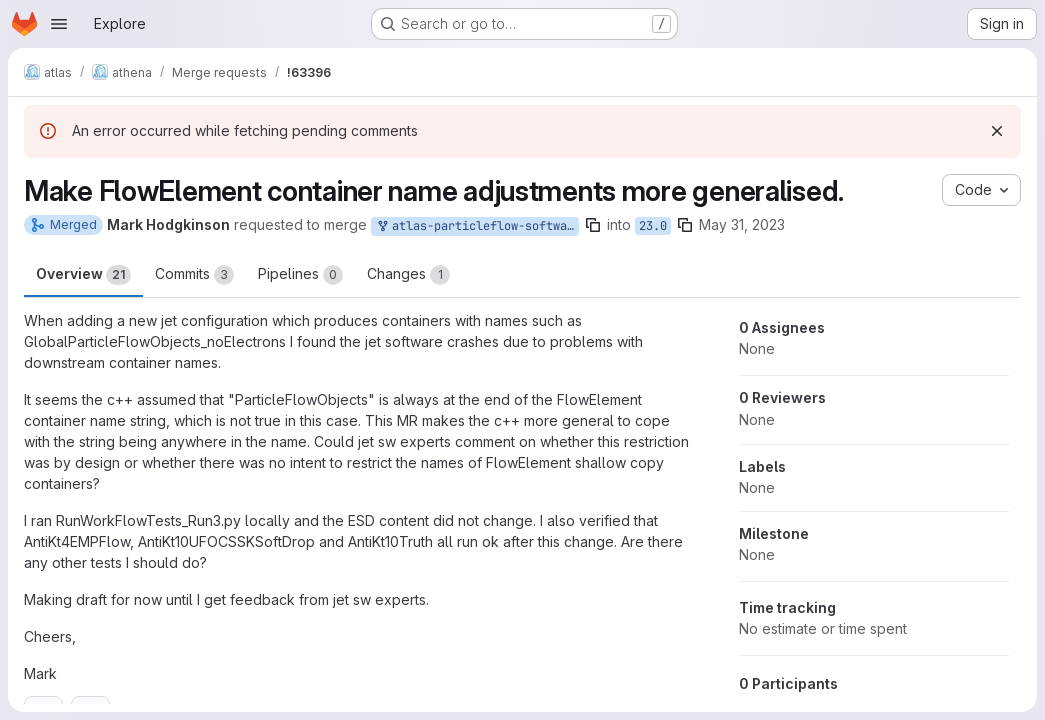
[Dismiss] (997, 131)
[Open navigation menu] (59, 24)
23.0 (653, 226)
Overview (83, 275)
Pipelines (300, 275)
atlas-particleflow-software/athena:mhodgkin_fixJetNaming (477, 226)
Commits (194, 275)
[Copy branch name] (593, 225)
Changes (408, 275)
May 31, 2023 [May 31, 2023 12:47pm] (742, 224)
